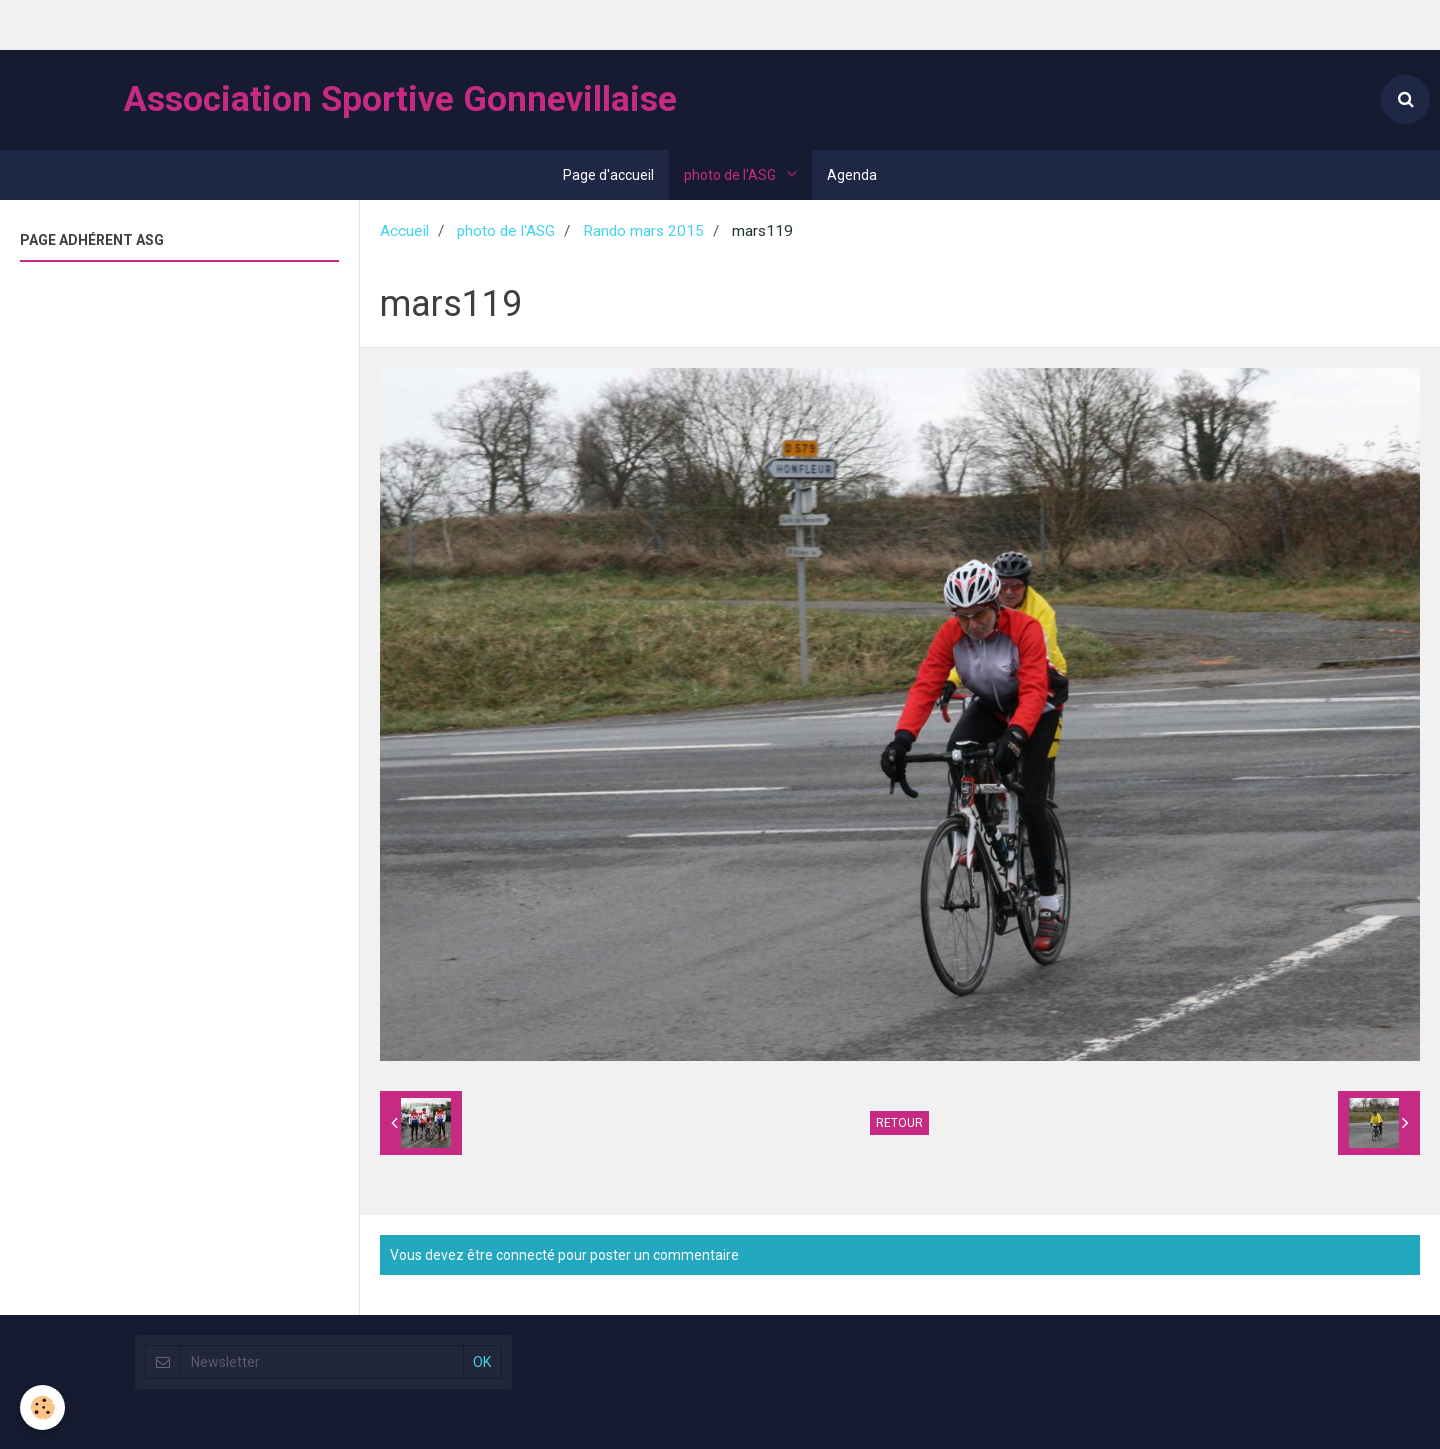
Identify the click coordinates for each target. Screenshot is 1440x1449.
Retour (899, 1123)
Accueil (404, 231)
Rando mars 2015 (643, 231)
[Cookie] (42, 1407)
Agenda (852, 175)
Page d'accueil (608, 175)
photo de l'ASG (731, 175)
